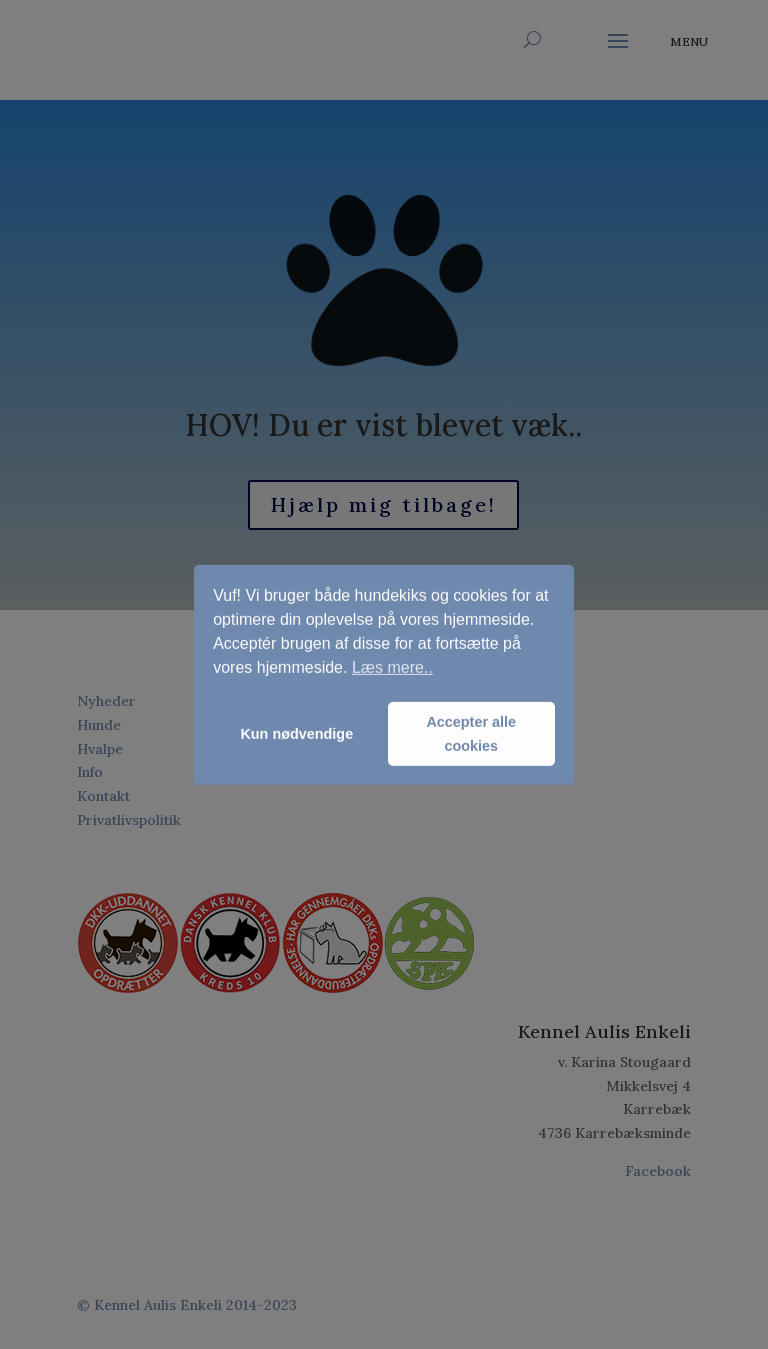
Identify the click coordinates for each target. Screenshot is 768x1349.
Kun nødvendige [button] (296, 734)
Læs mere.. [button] (392, 667)
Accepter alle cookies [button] (471, 734)
